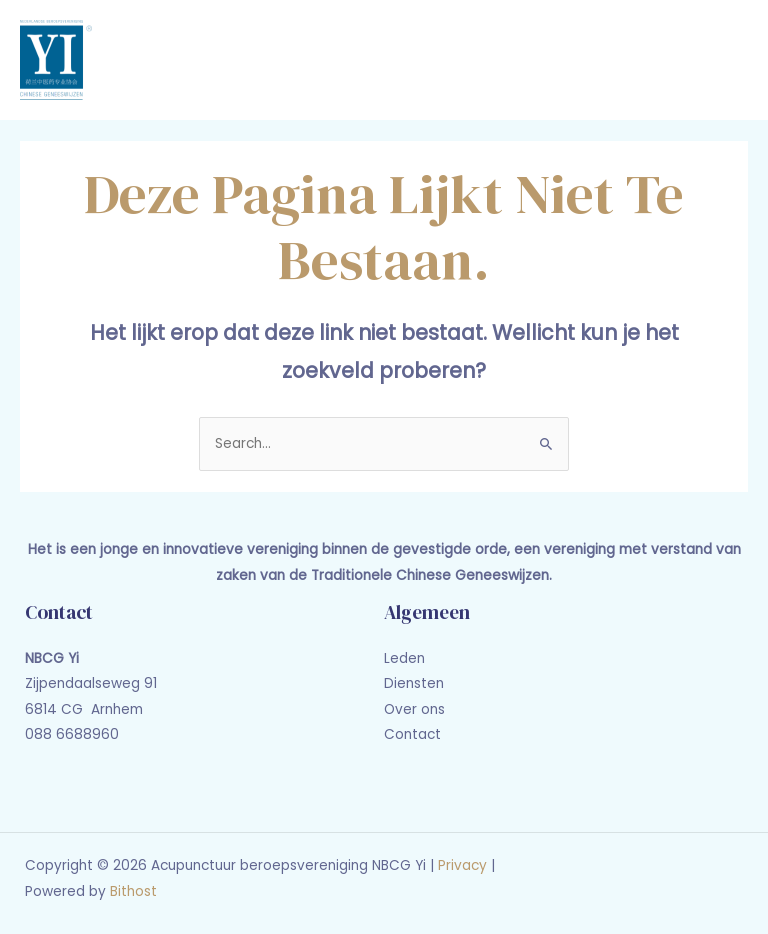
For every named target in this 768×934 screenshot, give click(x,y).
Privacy (462, 865)
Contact (412, 734)
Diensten (414, 683)
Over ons (414, 709)
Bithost (133, 891)
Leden (404, 658)
